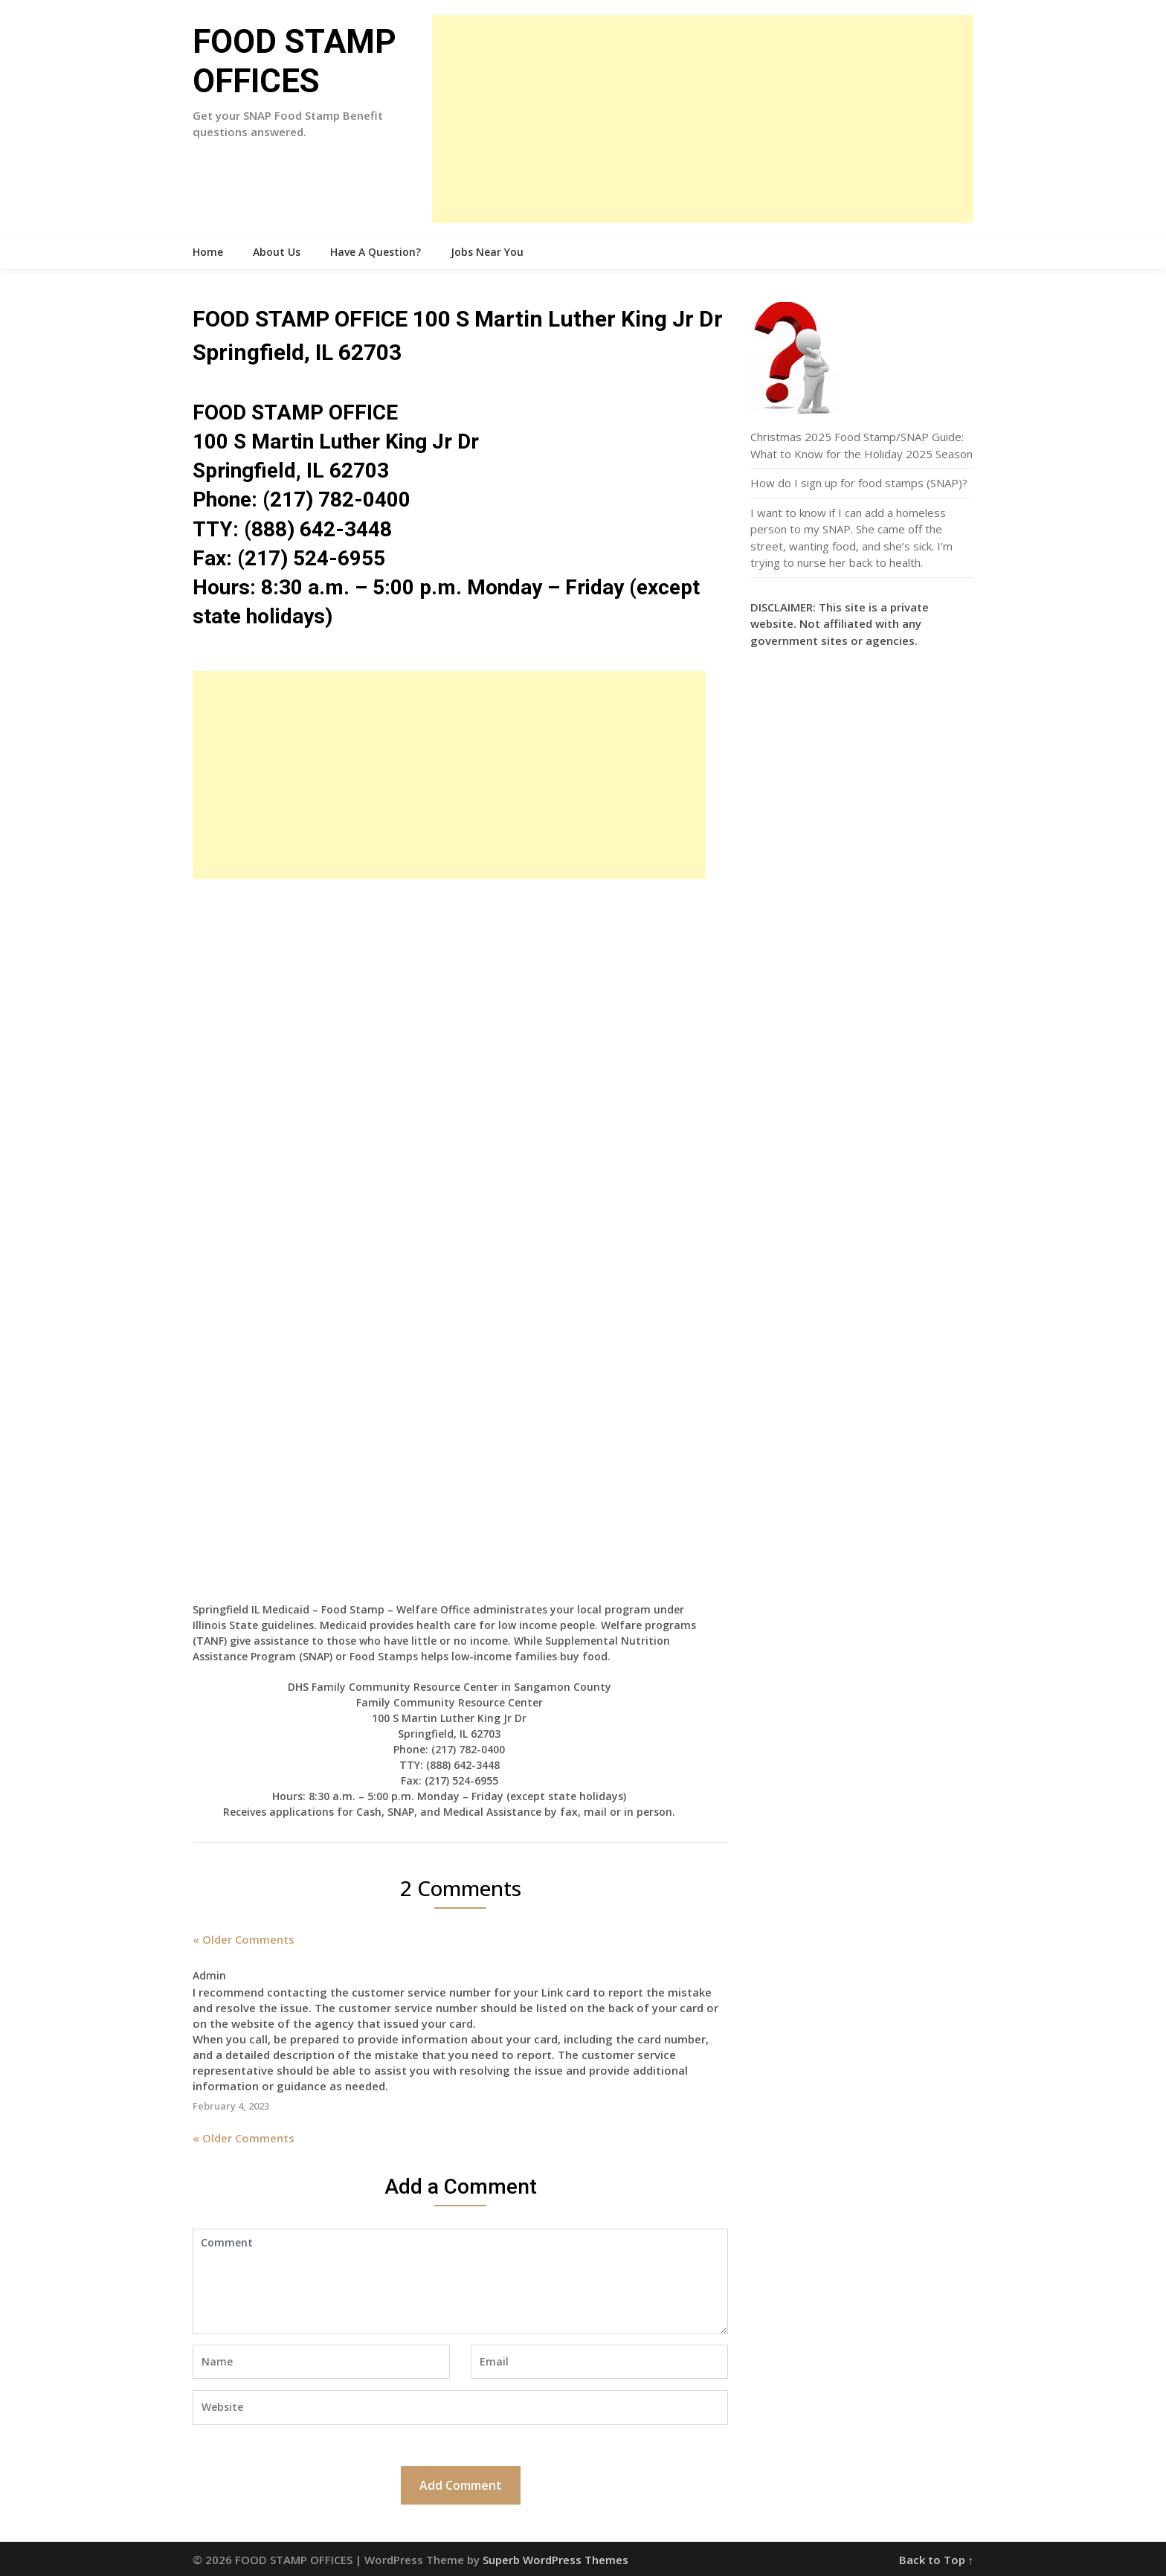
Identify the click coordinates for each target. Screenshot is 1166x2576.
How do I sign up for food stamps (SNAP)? (858, 482)
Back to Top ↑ (936, 2559)
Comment (460, 2281)
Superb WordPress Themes (555, 2559)
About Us (276, 252)
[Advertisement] (702, 119)
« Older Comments (243, 1939)
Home (208, 252)
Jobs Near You (487, 252)
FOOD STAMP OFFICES (294, 61)
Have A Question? (375, 252)
